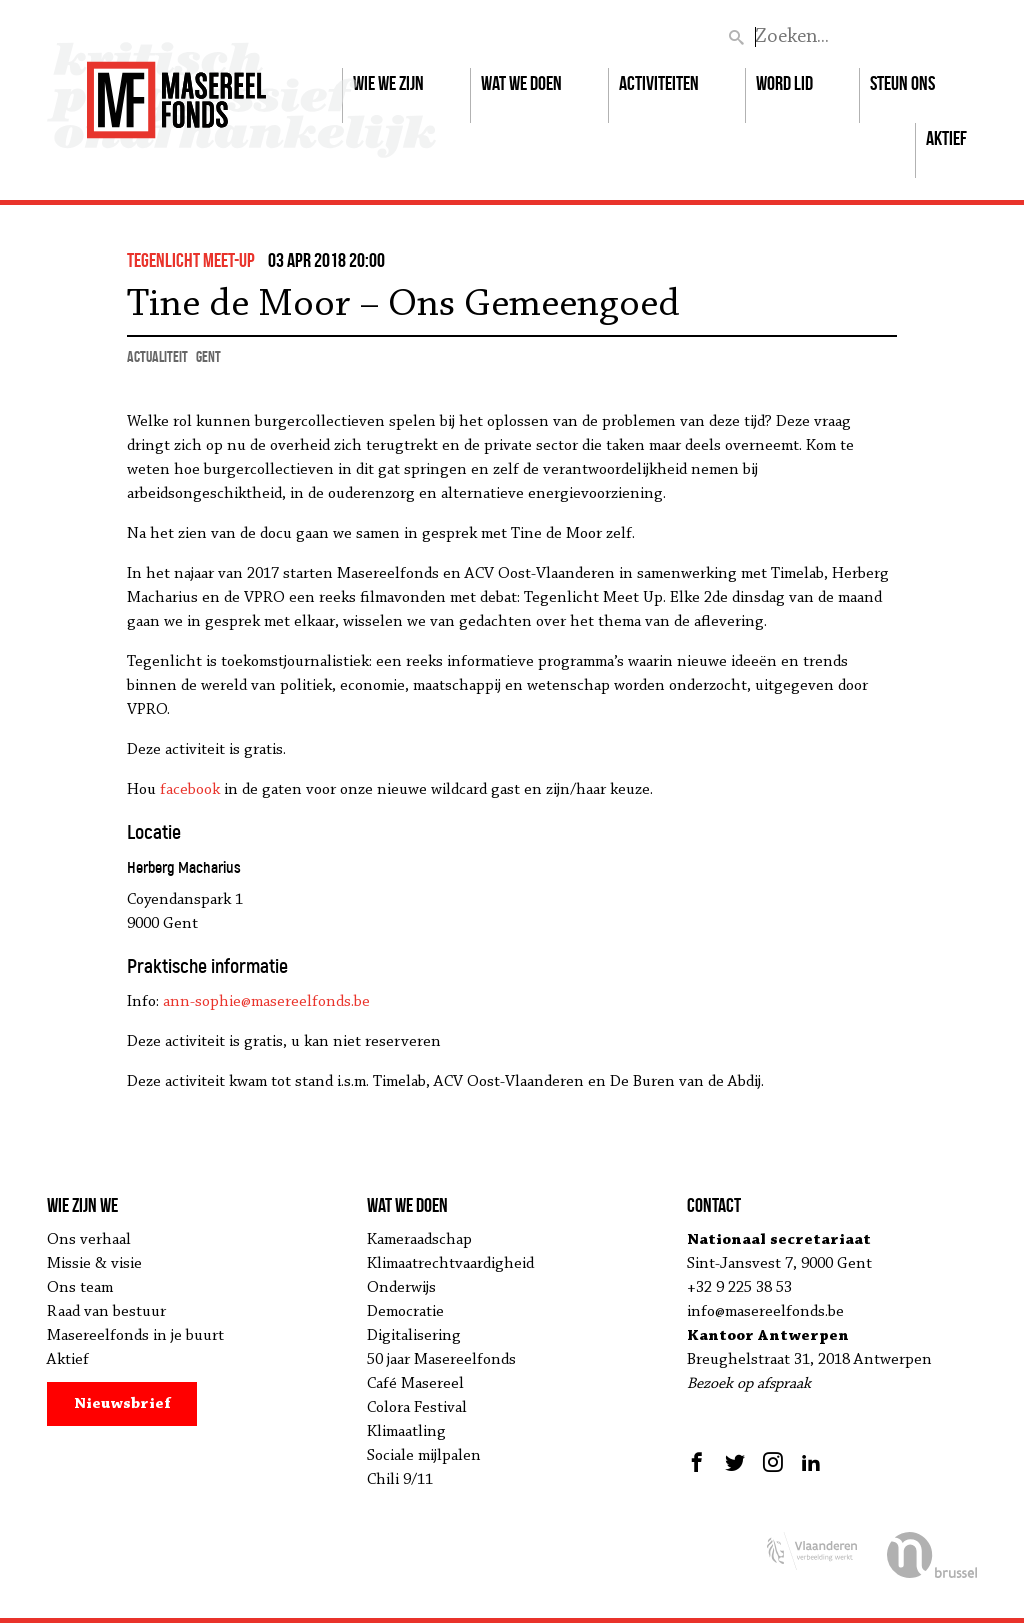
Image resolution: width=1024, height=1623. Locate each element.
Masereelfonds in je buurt (135, 1336)
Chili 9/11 (400, 1480)
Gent (208, 356)
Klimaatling (406, 1432)
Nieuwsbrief (122, 1404)
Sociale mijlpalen (424, 1456)
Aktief (946, 138)
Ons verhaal (89, 1240)
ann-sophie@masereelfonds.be (266, 1002)
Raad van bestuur (106, 1312)
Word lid (784, 83)
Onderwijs (401, 1288)
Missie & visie (94, 1264)
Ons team (80, 1288)
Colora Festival (417, 1408)
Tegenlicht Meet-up (191, 260)
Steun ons (902, 83)
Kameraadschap (419, 1240)
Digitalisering (414, 1336)
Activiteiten (659, 83)
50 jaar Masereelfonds (441, 1360)
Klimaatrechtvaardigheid (450, 1264)
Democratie (405, 1312)
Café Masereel (415, 1384)
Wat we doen (521, 83)
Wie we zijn (388, 83)
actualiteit (157, 356)
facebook (190, 790)
